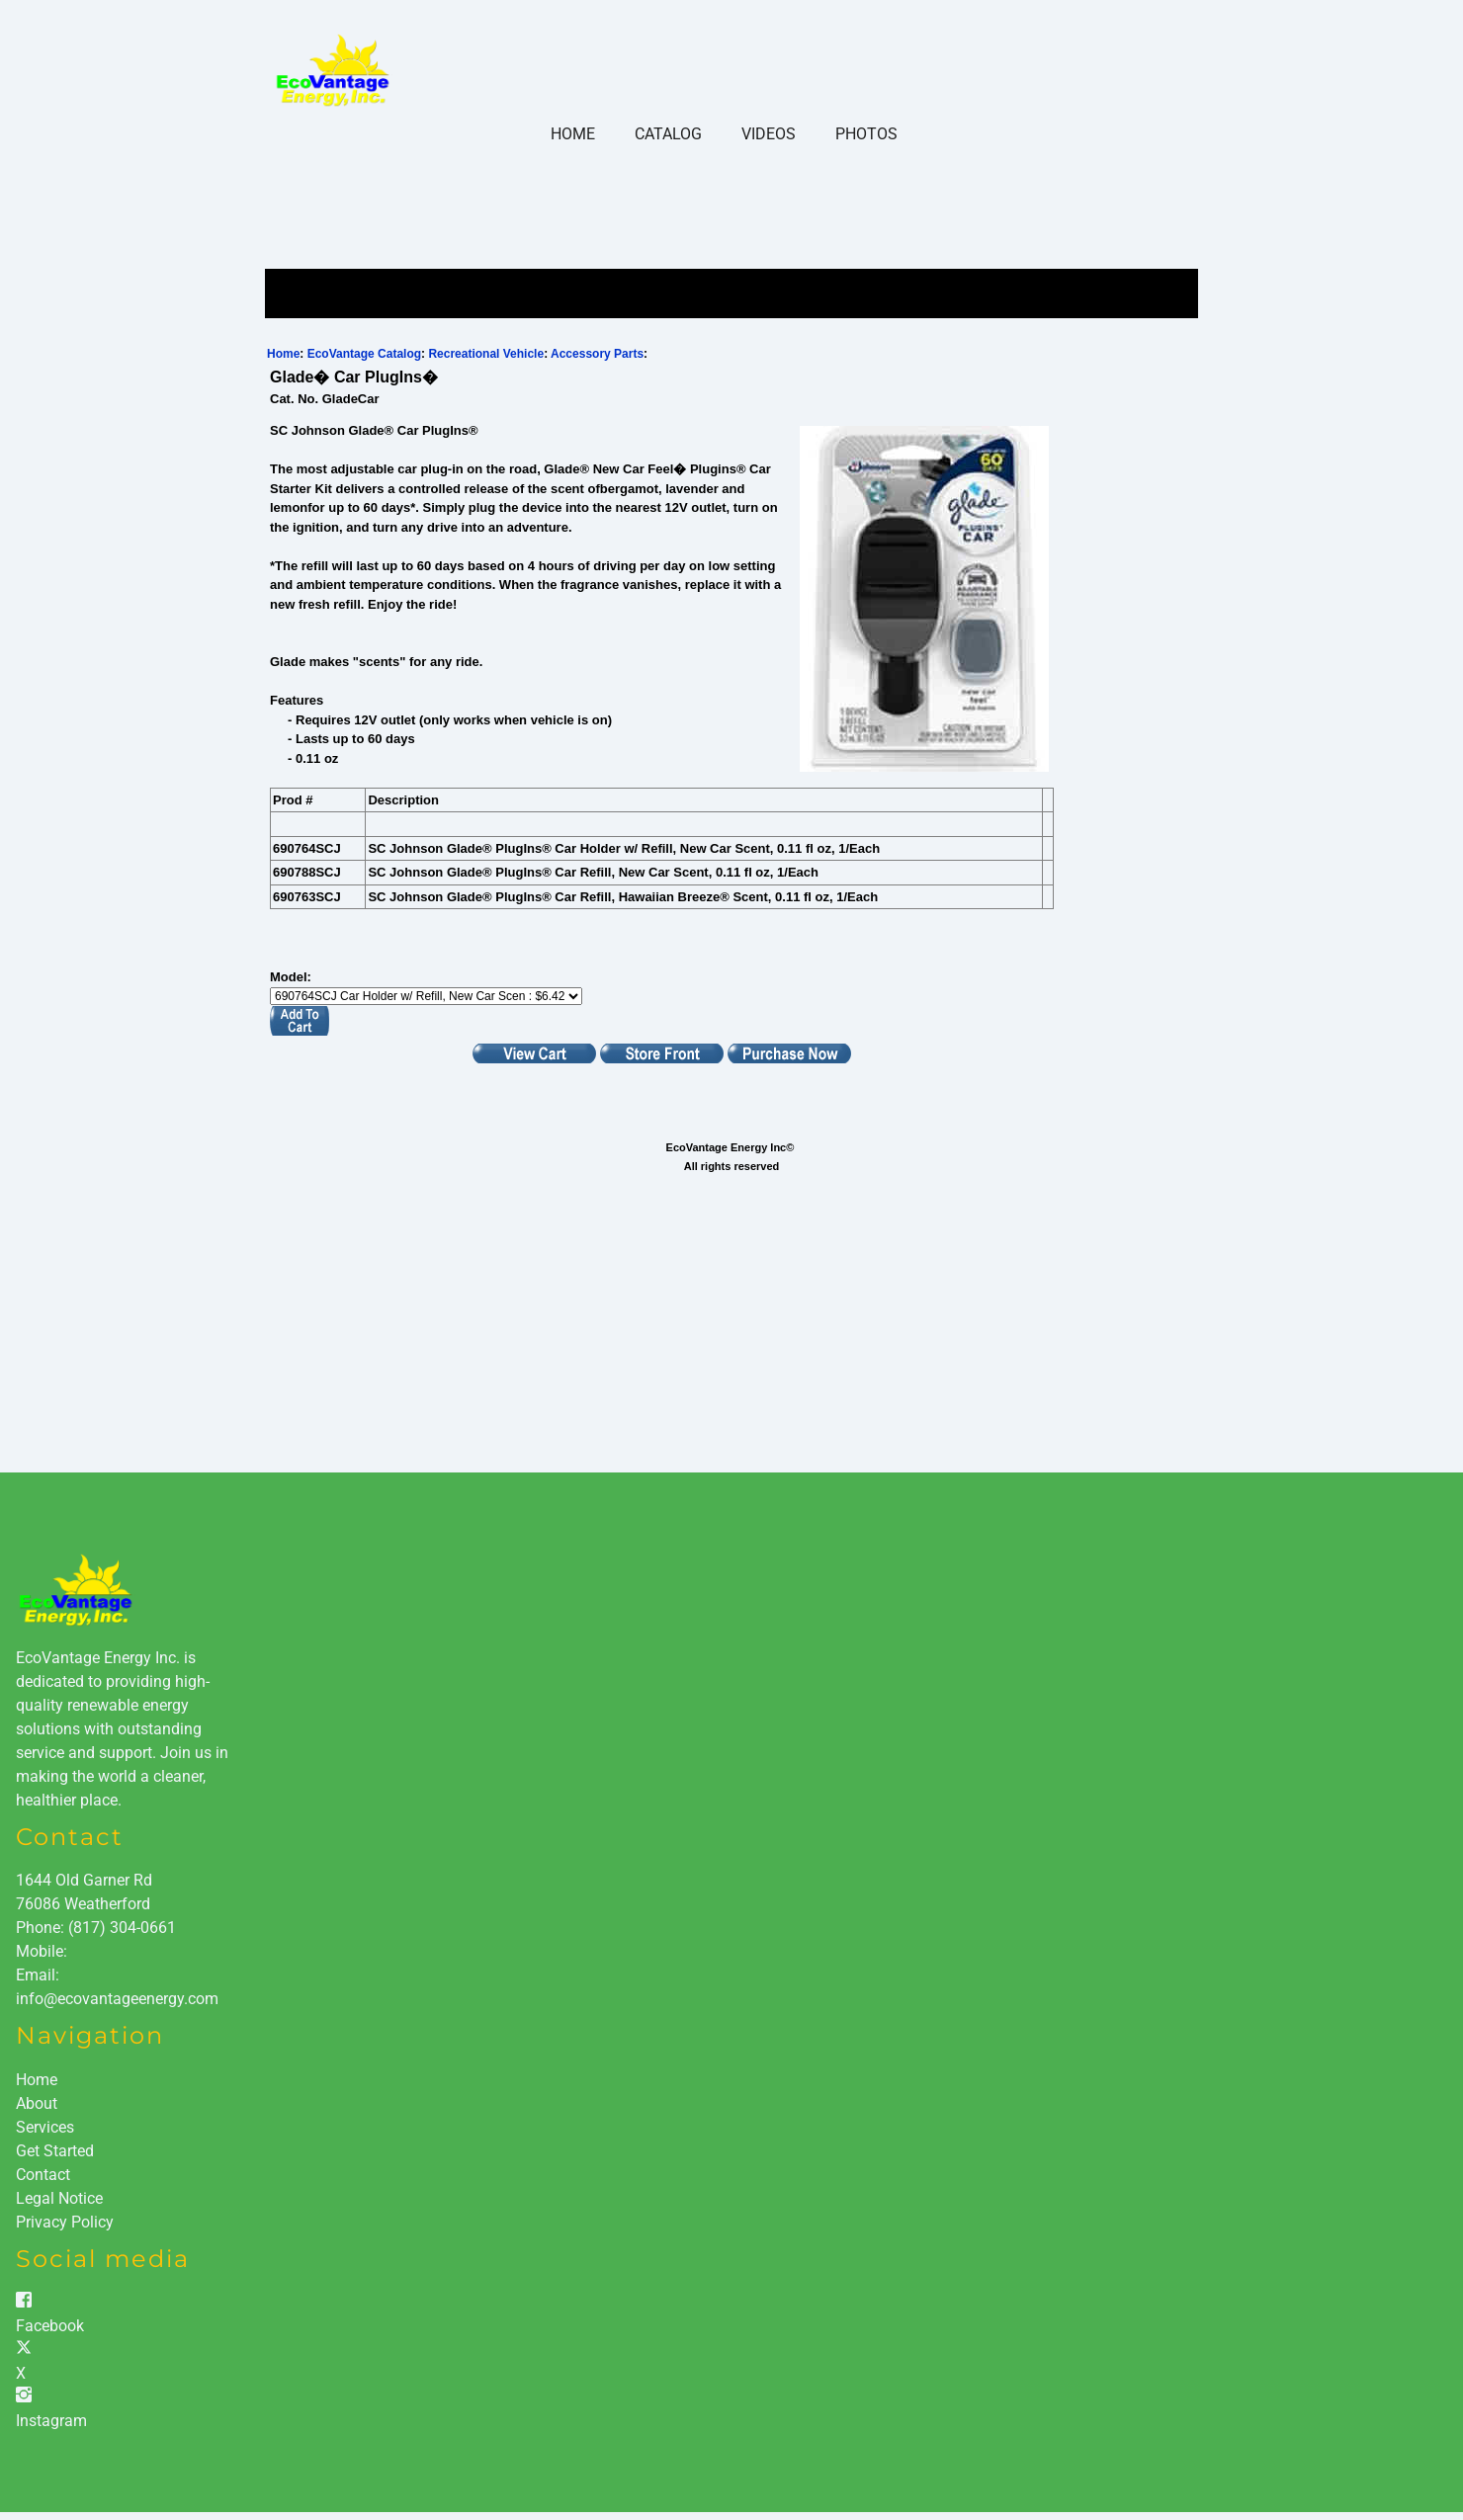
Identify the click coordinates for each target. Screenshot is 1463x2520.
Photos (866, 134)
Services (45, 2127)
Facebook (50, 2325)
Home (573, 134)
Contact (43, 2174)
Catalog (668, 134)
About (36, 2103)
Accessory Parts (597, 354)
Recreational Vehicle (486, 354)
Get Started (55, 2151)
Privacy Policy (65, 2222)
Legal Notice (59, 2198)
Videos (768, 134)
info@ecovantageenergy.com (117, 1998)
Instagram (51, 2420)
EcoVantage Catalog (364, 354)
